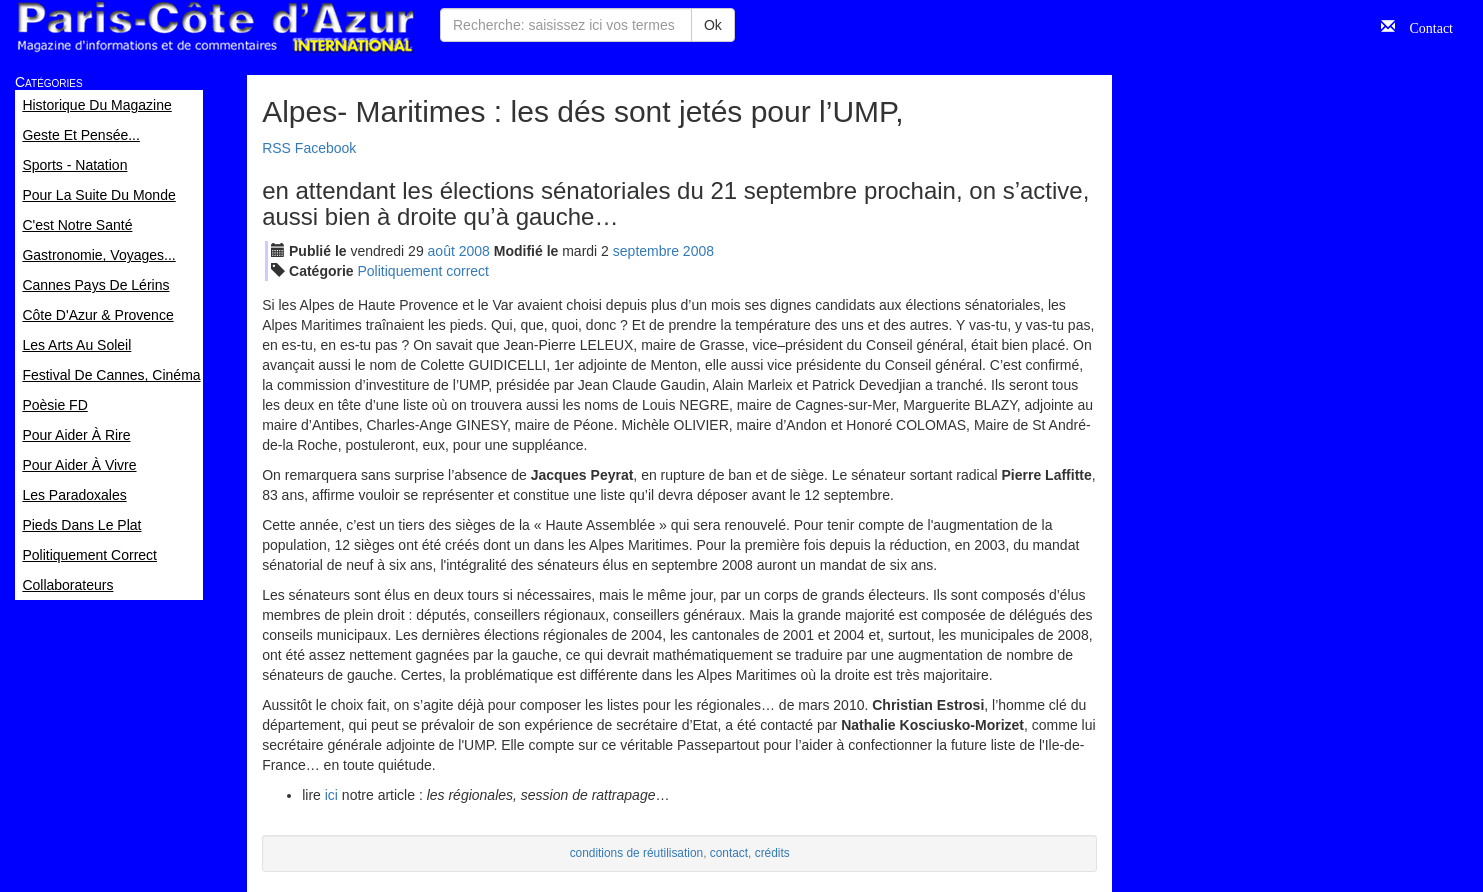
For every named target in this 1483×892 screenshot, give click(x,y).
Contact (1424, 26)
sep (646, 251)
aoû (441, 251)
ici (331, 795)
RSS (276, 148)
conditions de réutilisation (637, 853)
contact (729, 853)
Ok (713, 25)
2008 (474, 251)
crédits (772, 853)
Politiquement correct (424, 271)
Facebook (325, 148)
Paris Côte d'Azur (215, 27)
